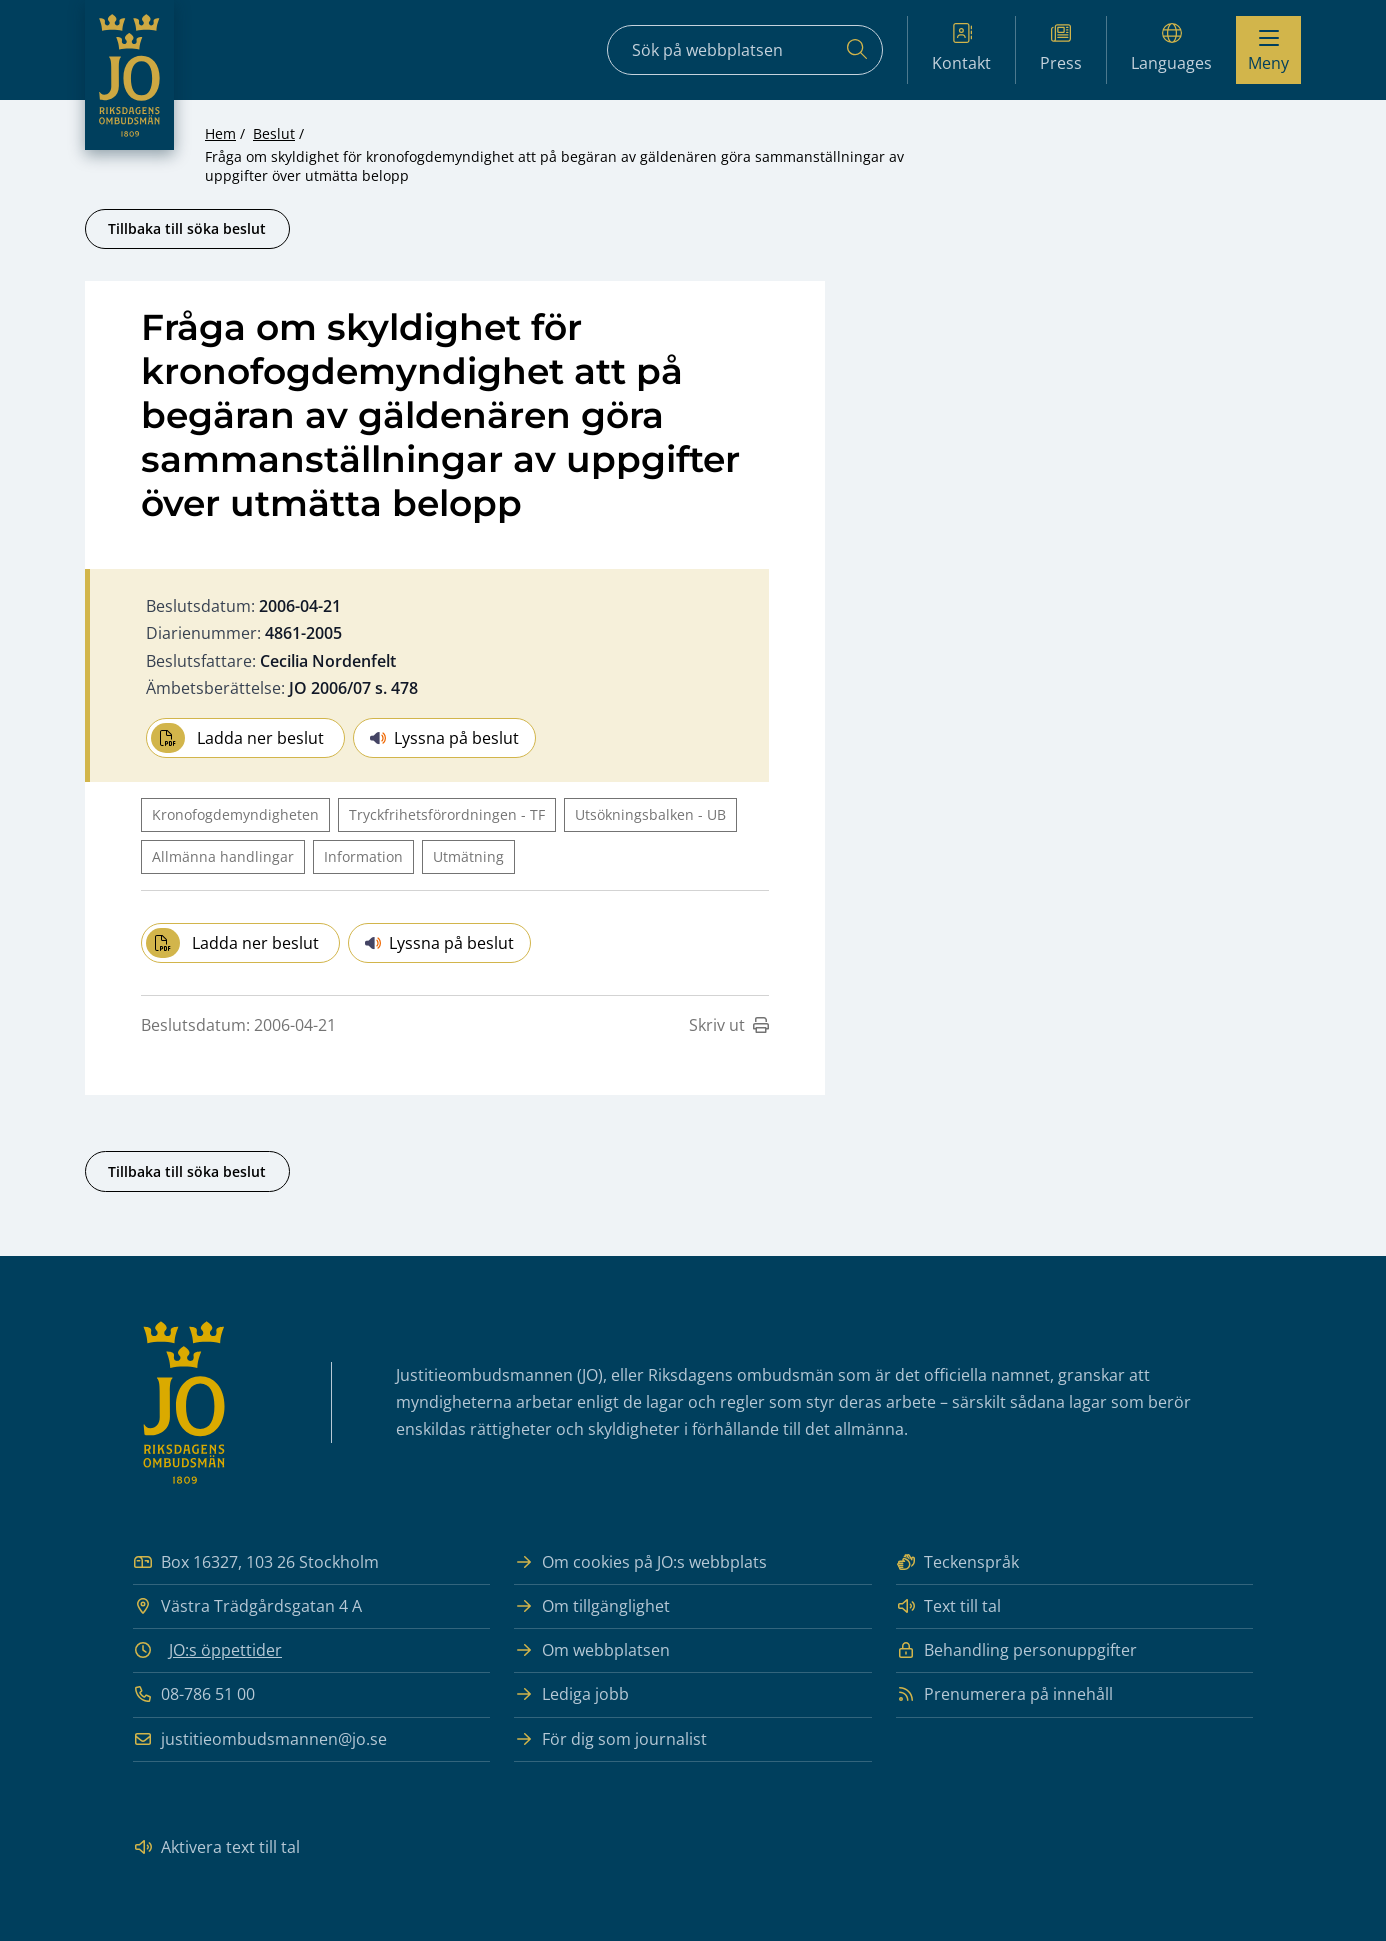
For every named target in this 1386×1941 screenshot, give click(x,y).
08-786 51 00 (194, 1694)
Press (1061, 48)
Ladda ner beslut (237, 738)
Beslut (274, 133)
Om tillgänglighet (592, 1606)
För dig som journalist (610, 1739)
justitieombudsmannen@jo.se (260, 1739)
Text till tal (948, 1606)
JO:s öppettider (225, 1650)
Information (363, 856)
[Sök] (857, 50)
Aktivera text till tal (216, 1847)
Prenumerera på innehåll (1004, 1694)
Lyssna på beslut (444, 738)
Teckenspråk (957, 1562)
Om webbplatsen (592, 1650)
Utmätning (468, 856)
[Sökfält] (745, 50)
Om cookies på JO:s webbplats (640, 1562)
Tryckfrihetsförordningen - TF (447, 814)
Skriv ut (729, 1025)
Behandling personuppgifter (1016, 1650)
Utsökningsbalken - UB (650, 814)
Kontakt (961, 48)
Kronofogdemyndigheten (235, 814)
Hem (220, 133)
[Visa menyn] (1268, 50)
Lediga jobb (571, 1694)
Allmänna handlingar (223, 856)
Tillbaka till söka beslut (187, 228)
